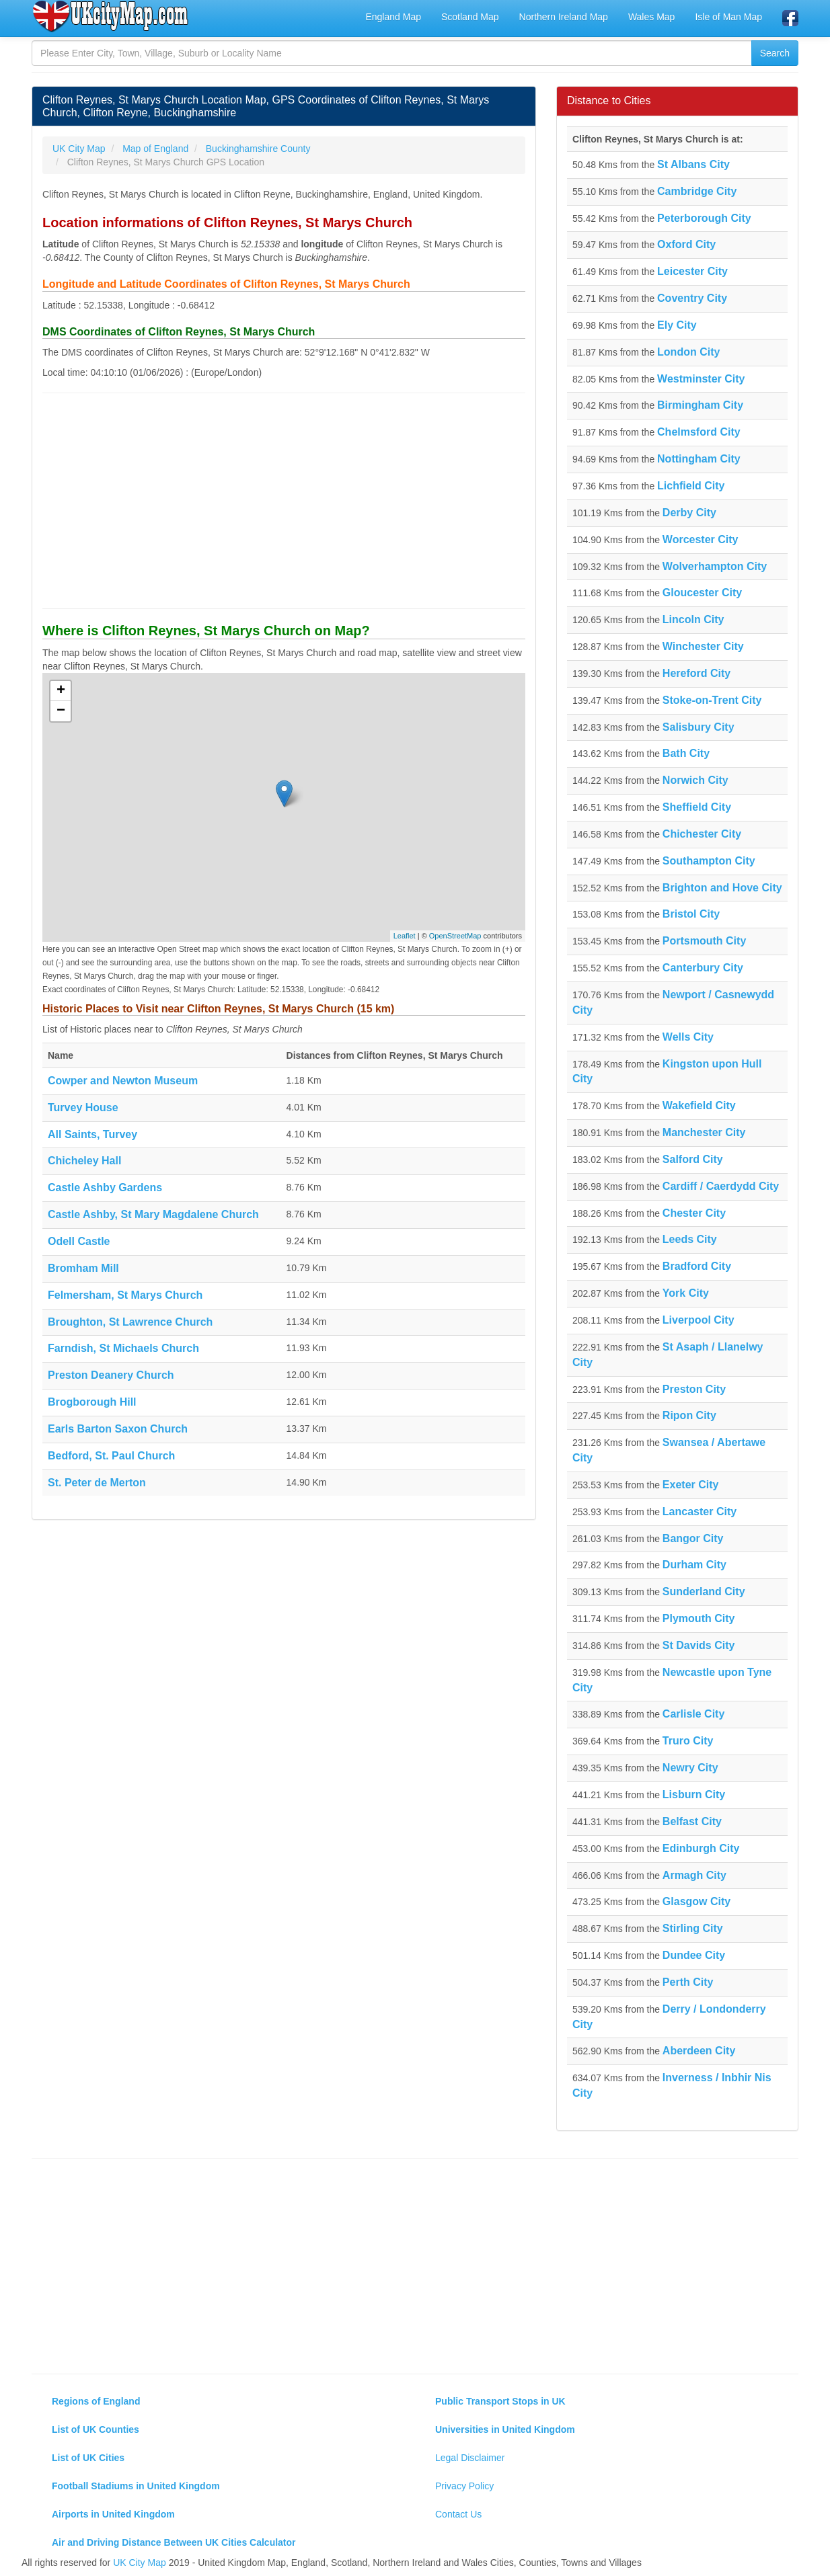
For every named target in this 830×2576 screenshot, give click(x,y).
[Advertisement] (283, 501)
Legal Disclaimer (469, 2457)
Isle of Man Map (728, 16)
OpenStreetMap (455, 936)
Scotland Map (470, 16)
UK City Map (139, 2562)
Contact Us (458, 2514)
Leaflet (404, 936)
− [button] (60, 711)
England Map (393, 16)
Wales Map (651, 16)
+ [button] (60, 691)
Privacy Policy (464, 2486)
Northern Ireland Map (563, 16)
